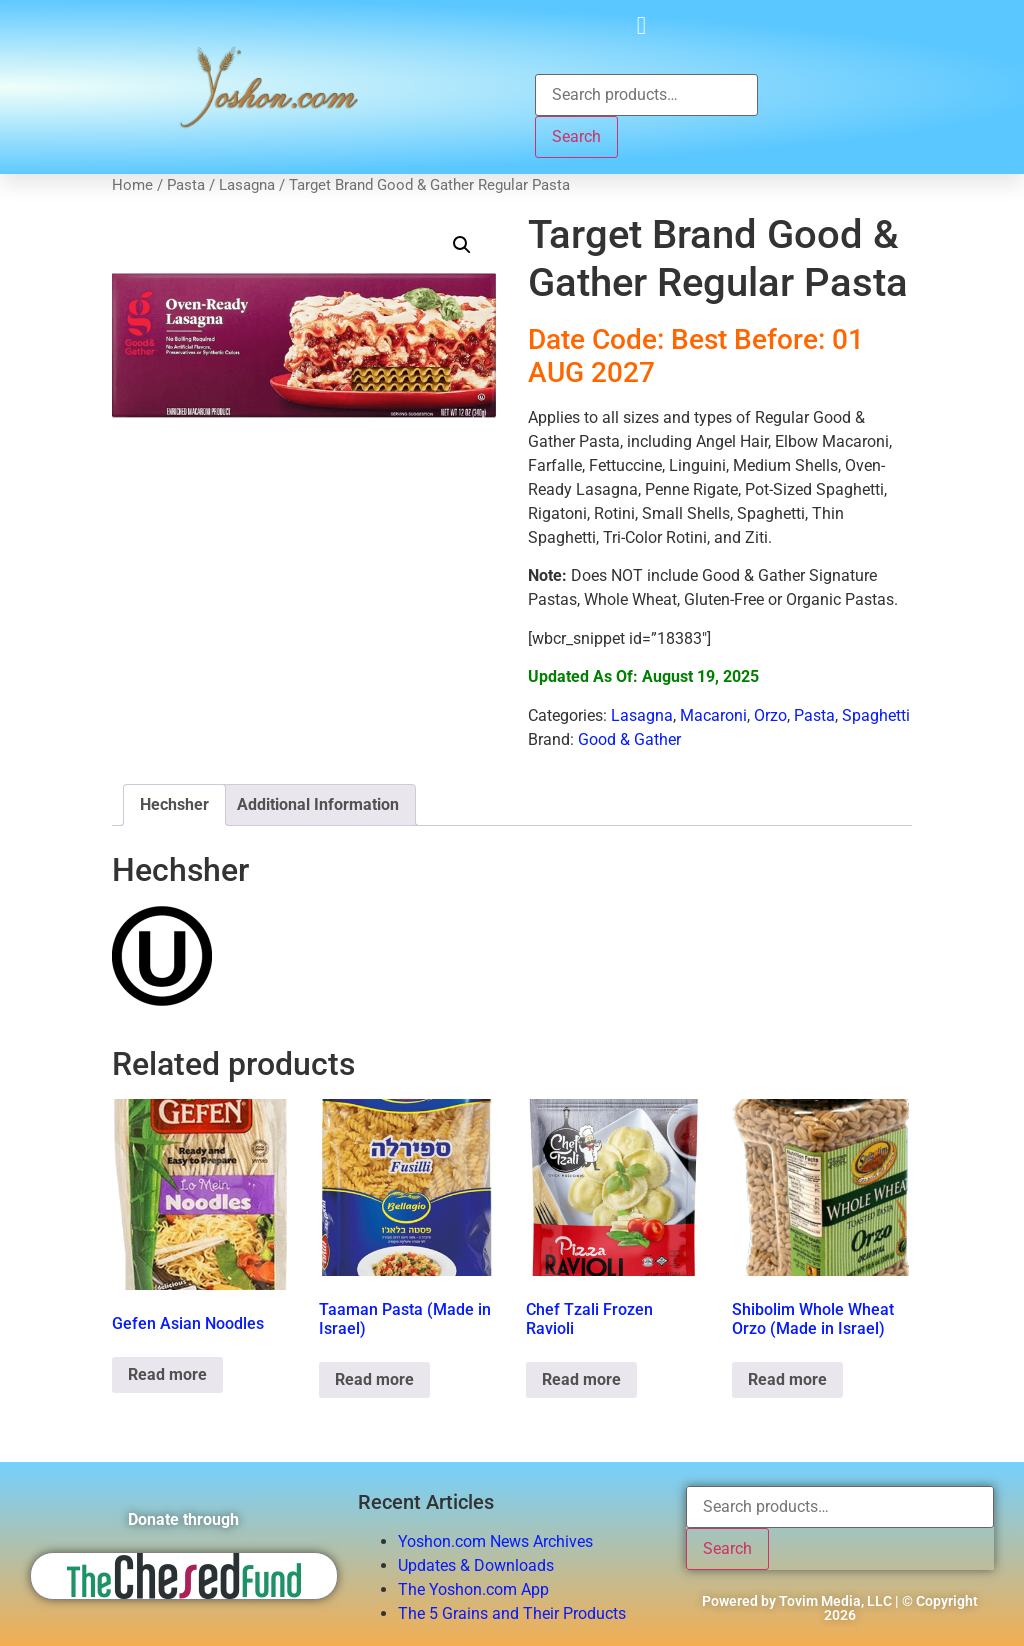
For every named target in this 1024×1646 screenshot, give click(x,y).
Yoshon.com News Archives (495, 1541)
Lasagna (247, 185)
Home (132, 185)
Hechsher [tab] (174, 804)
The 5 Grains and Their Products (512, 1613)
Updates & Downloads (476, 1565)
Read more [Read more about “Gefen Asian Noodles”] (167, 1374)
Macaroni (713, 715)
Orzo (770, 715)
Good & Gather (629, 739)
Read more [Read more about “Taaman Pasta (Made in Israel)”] (374, 1379)
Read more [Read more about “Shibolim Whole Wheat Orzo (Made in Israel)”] (787, 1379)
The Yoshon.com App (473, 1589)
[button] (642, 25)
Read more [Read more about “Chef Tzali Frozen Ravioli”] (581, 1379)
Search (576, 136)
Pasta (186, 185)
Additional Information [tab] (318, 804)
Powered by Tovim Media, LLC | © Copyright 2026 (840, 1608)
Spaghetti (876, 715)
